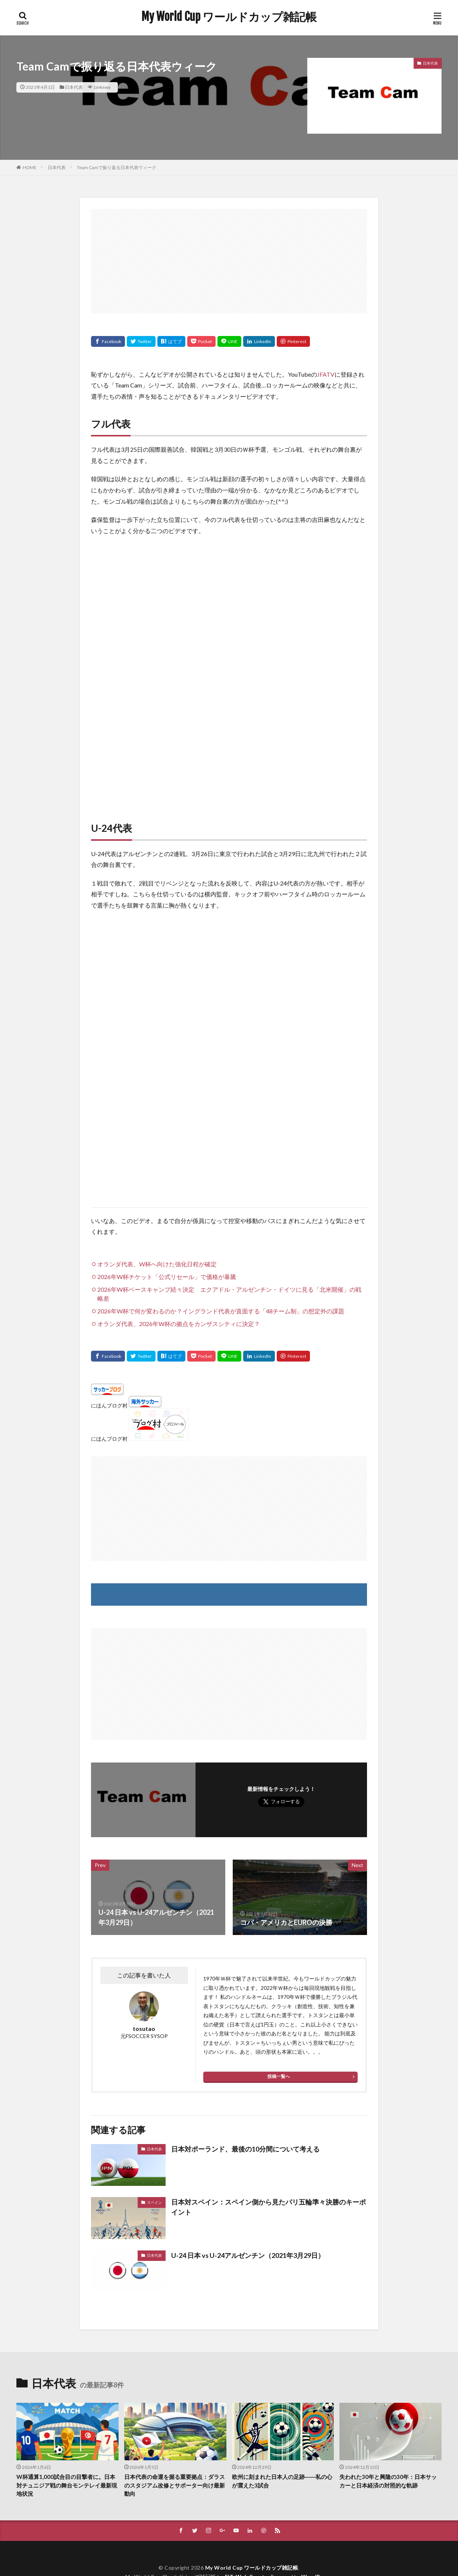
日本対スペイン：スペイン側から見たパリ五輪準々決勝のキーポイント (268, 2207)
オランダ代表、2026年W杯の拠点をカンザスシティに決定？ (178, 1323)
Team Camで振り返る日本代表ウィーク (116, 167)
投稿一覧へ (278, 2076)
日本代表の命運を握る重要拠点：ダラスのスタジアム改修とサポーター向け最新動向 (174, 2485)
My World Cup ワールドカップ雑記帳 (229, 16)
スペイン (154, 2202)
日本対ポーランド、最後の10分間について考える (245, 2149)
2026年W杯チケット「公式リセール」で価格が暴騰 (166, 1276)
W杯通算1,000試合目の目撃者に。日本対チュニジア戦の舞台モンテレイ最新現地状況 (66, 2485)
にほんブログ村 (109, 1405)
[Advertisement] (229, 261)
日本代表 (74, 87)
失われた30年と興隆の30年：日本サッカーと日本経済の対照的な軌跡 (388, 2481)
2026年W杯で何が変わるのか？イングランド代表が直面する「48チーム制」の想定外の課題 (220, 1311)
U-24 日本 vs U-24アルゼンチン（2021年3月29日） (248, 2255)
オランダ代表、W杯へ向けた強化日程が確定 (157, 1263)
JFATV (326, 374)
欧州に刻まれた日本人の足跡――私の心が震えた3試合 (282, 2481)
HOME (30, 167)
